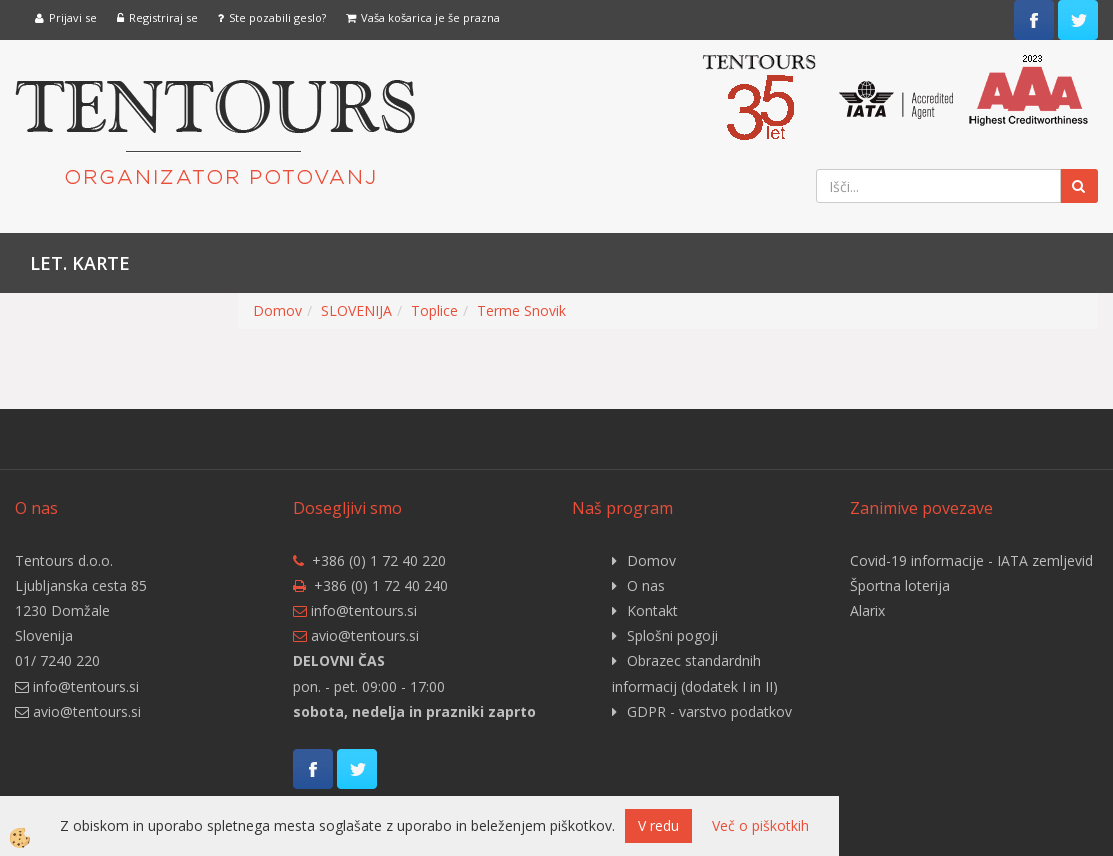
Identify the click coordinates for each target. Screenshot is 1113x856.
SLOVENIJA (356, 310)
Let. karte (80, 263)
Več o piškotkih (760, 825)
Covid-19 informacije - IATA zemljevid (971, 560)
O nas (646, 585)
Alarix (867, 610)
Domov (277, 310)
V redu (658, 825)
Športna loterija (900, 585)
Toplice (434, 310)
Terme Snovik (521, 310)
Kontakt (652, 610)
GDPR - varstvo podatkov (709, 711)
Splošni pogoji (672, 635)
